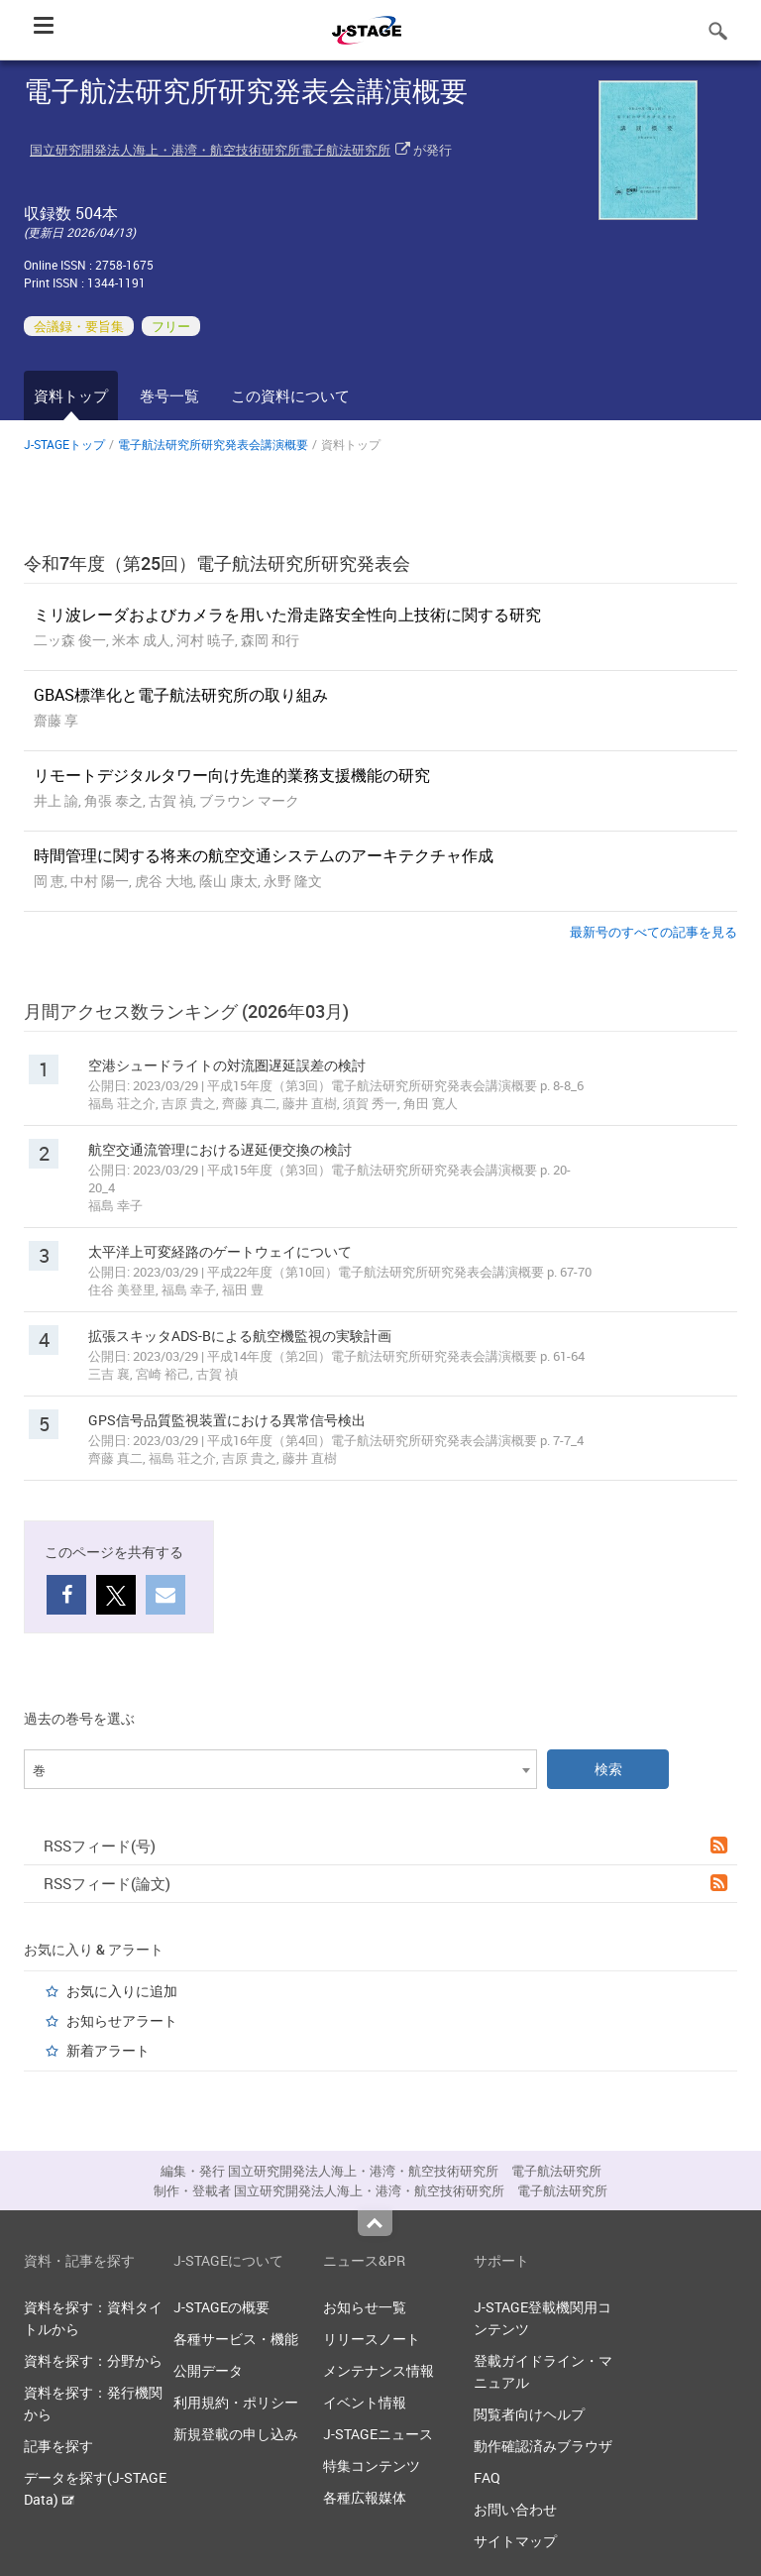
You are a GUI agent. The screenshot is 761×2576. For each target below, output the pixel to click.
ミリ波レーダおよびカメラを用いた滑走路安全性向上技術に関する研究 (287, 614)
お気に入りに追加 (121, 1990)
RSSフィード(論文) (385, 1883)
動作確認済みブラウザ (543, 2445)
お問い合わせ (515, 2509)
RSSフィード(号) (385, 1845)
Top (375, 2223)
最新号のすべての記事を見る (653, 932)
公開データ (208, 2370)
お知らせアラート (121, 2020)
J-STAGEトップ (64, 444)
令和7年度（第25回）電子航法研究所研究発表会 (217, 563)
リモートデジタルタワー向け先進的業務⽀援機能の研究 (232, 775)
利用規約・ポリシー (235, 2402)
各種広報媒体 (364, 2497)
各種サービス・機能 (235, 2338)
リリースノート (371, 2338)
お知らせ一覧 (364, 2306)
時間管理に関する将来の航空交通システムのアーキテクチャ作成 (263, 855)
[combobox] (280, 1769)
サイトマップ (515, 2540)
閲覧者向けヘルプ (529, 2414)
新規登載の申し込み (235, 2433)
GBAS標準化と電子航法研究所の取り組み (181, 695)
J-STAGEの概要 (221, 2306)
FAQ (487, 2477)
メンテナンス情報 (378, 2370)
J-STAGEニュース (378, 2433)
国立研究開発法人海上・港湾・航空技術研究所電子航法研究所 (210, 150)
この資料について (290, 395)
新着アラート (108, 2050)
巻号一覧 (169, 395)
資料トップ (71, 395)
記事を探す (58, 2445)
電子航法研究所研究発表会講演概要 (213, 444)
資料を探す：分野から (93, 2360)
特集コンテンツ (371, 2465)
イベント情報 (364, 2402)
